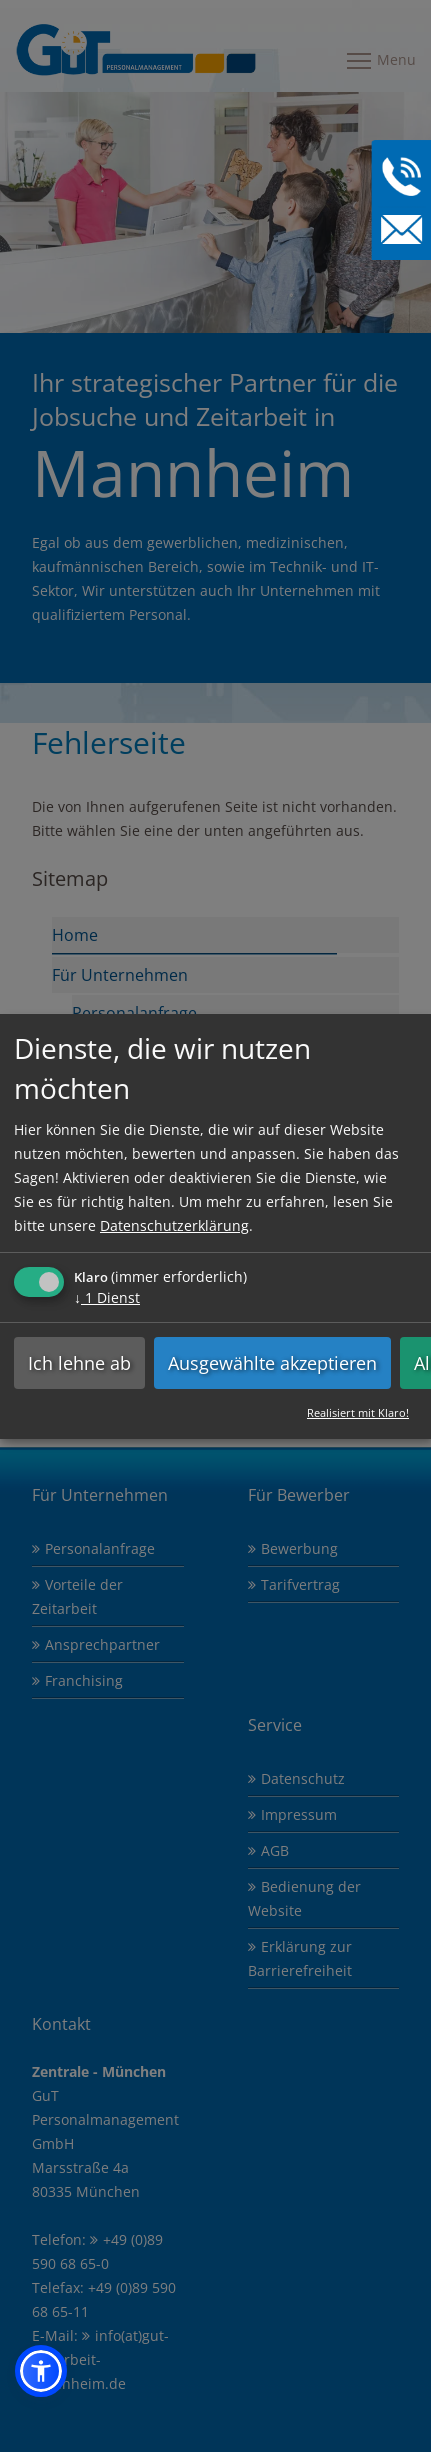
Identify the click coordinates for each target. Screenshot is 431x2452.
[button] (41, 2371)
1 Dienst (107, 1296)
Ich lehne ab (79, 1362)
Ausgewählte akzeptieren (272, 1362)
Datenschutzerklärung (174, 1224)
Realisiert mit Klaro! (358, 1411)
